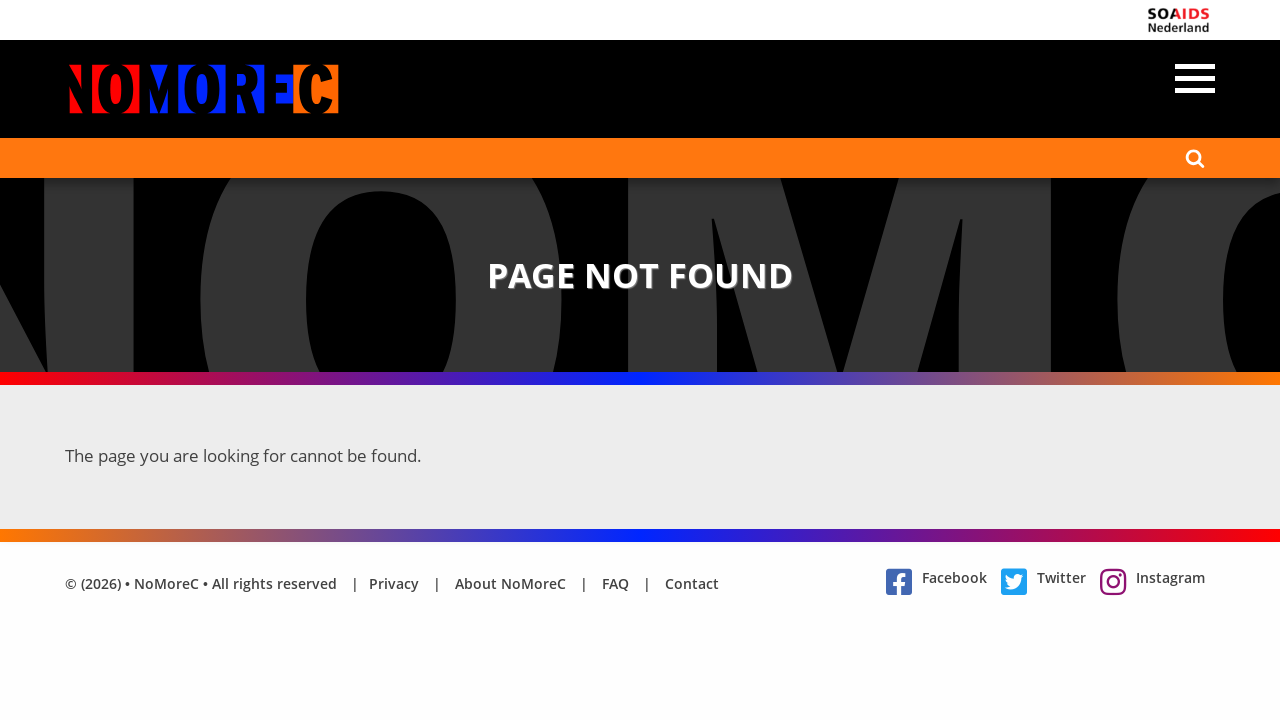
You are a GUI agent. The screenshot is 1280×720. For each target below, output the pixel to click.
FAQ (615, 583)
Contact (692, 583)
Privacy (394, 583)
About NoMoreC (510, 583)
